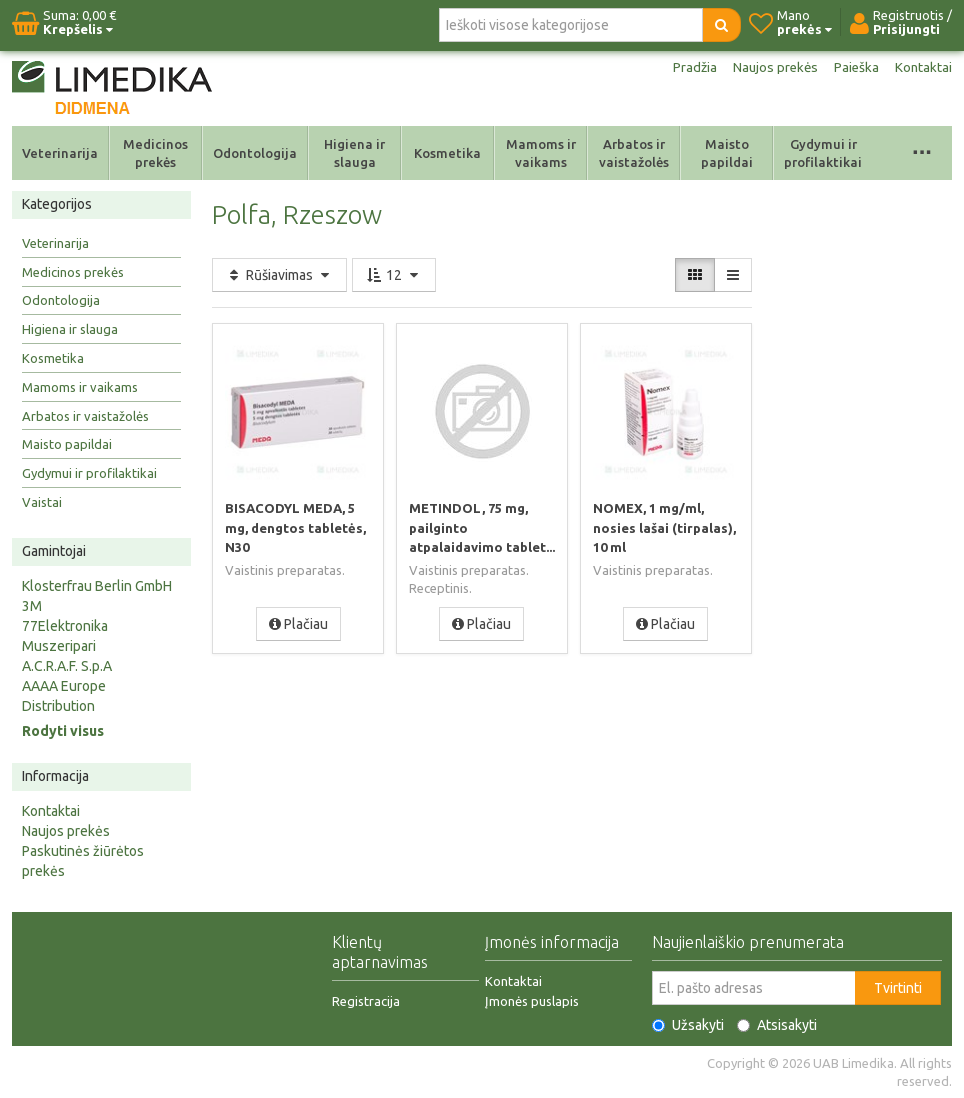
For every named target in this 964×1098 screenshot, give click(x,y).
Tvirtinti (898, 988)
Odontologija (255, 153)
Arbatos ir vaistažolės (634, 153)
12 (394, 275)
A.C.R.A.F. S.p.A (67, 666)
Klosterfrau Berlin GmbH (97, 586)
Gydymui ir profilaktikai (823, 153)
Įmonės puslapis (532, 1001)
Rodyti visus (63, 731)
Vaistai (42, 502)
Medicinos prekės (155, 153)
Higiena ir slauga (354, 153)
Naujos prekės (772, 68)
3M (32, 606)
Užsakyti (688, 1025)
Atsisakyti (777, 1025)
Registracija (366, 1001)
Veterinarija (60, 153)
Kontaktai (923, 68)
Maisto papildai (727, 153)
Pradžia (689, 68)
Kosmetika (447, 153)
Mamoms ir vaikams (541, 153)
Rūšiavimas (279, 275)
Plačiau (298, 623)
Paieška (855, 68)
